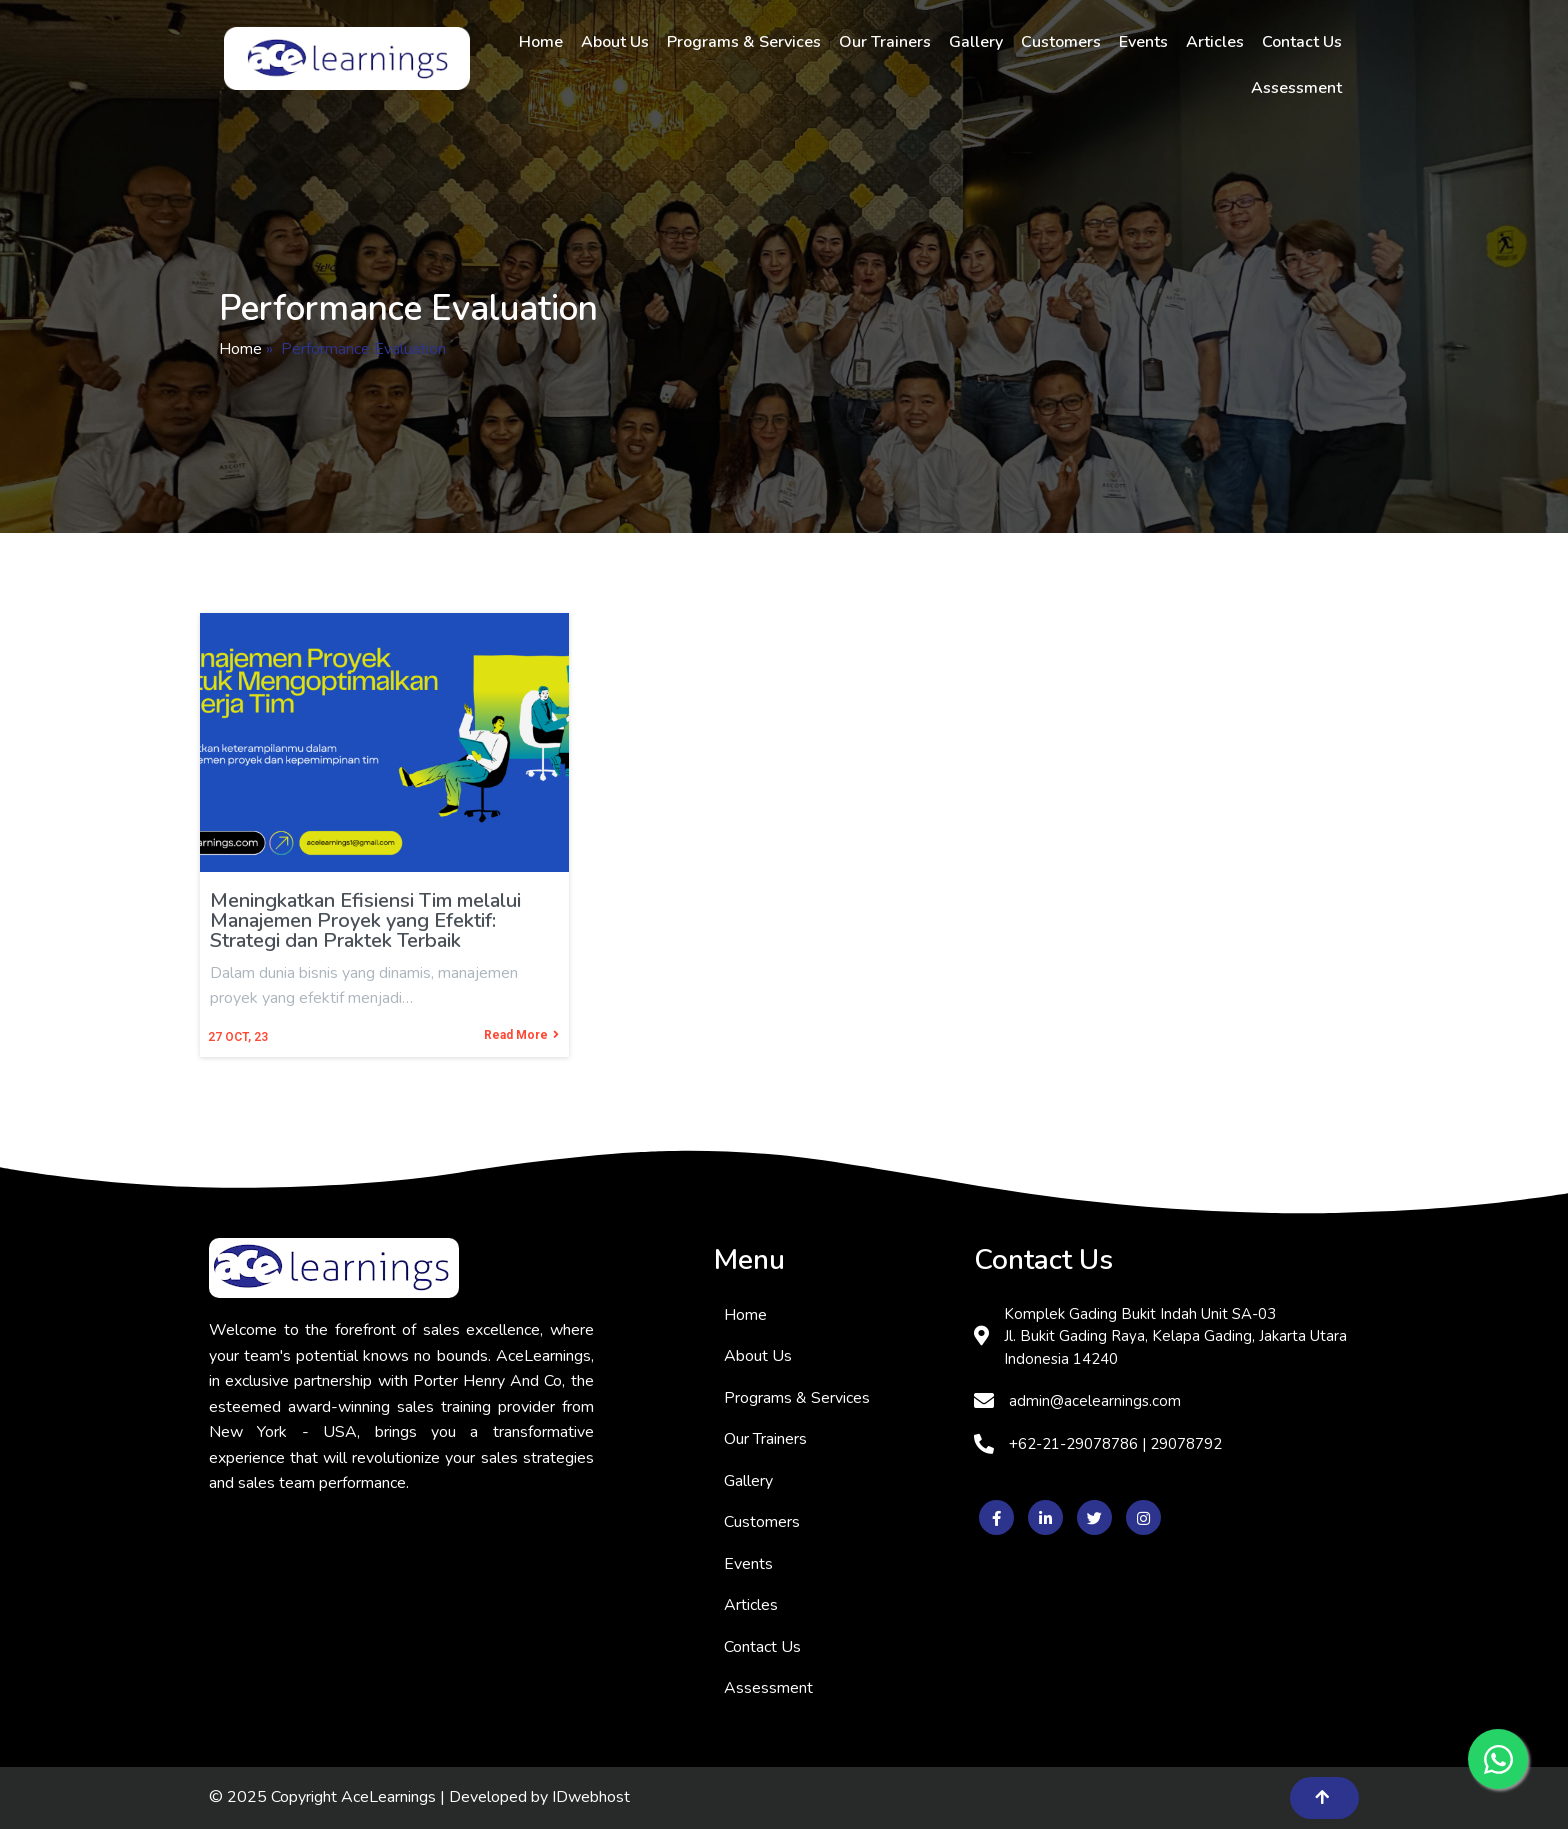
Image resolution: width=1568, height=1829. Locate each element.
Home (240, 349)
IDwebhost (591, 1797)
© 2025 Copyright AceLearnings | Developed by (380, 1797)
